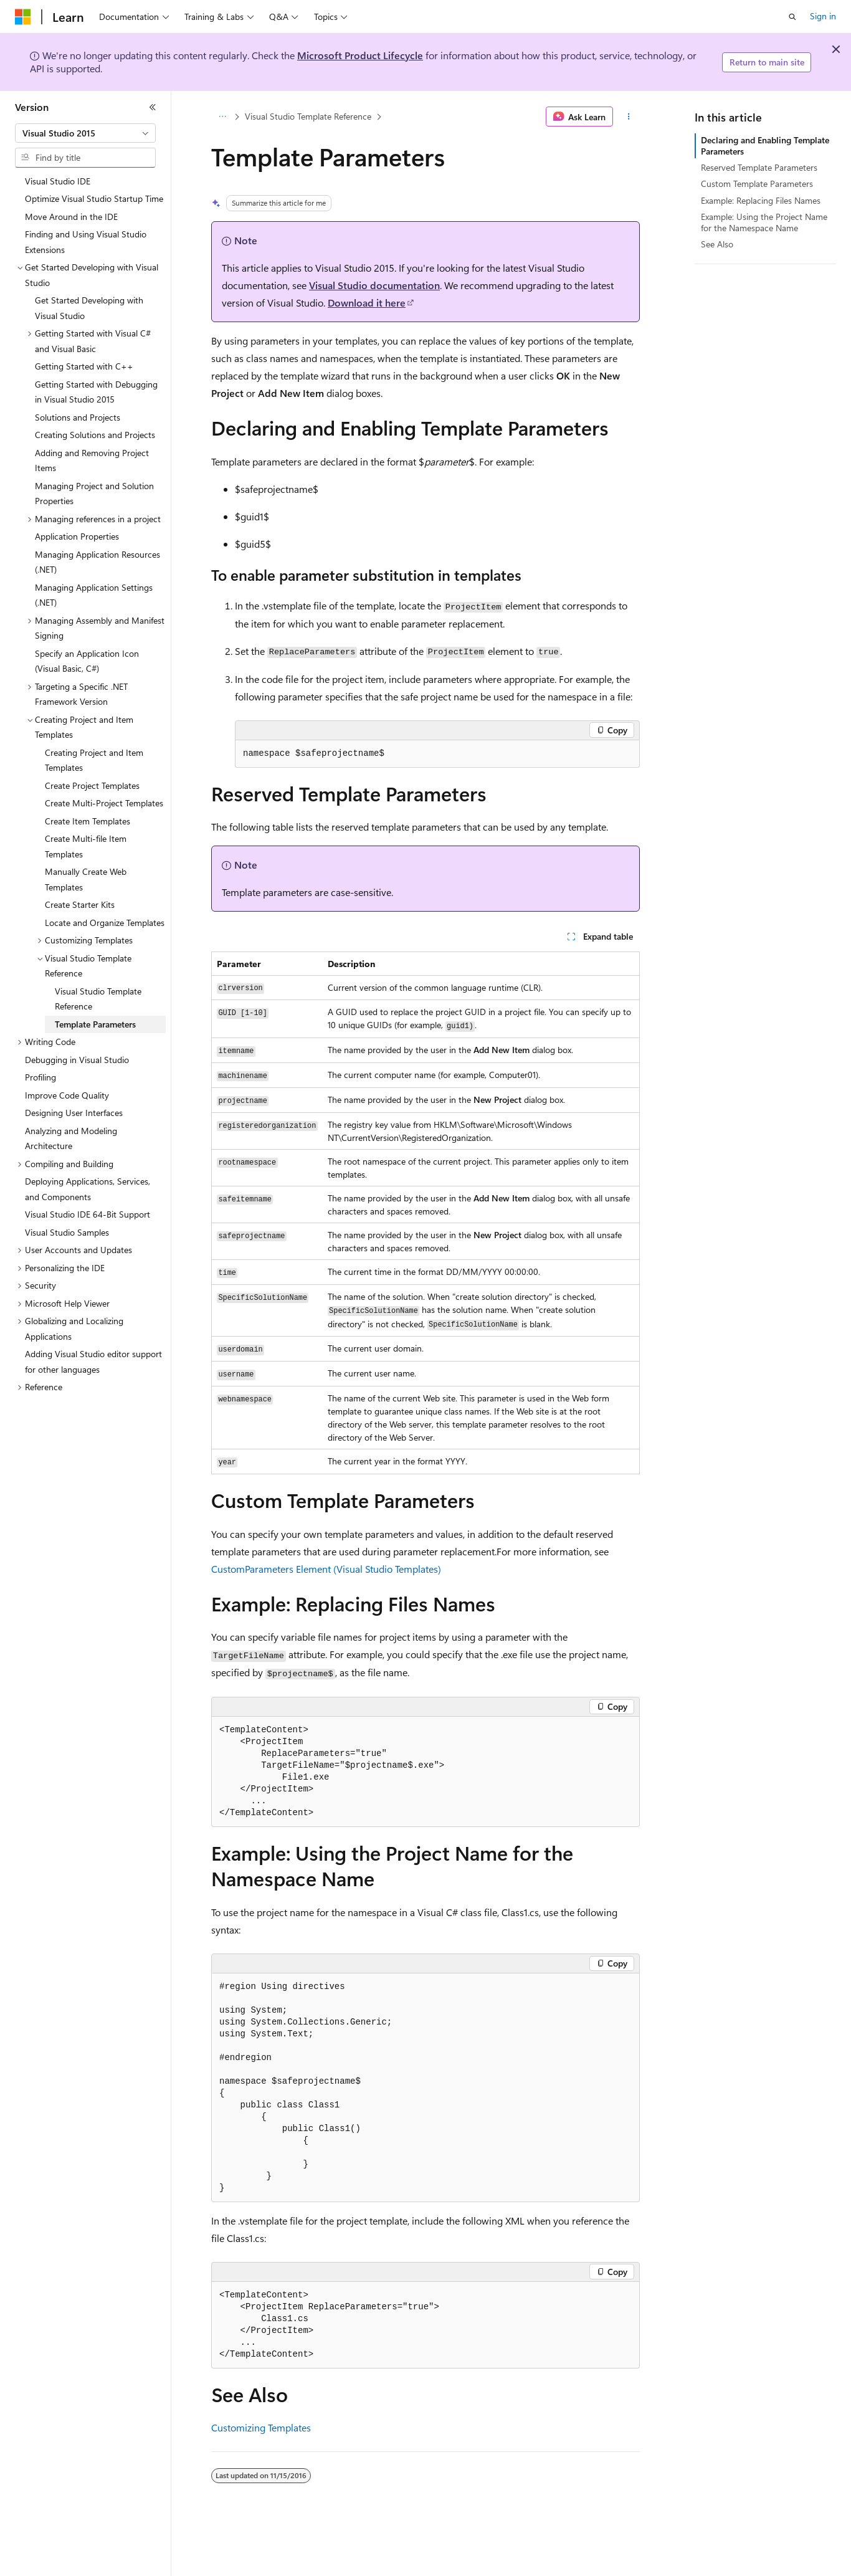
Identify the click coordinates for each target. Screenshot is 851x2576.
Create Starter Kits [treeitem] (80, 904)
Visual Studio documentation (374, 285)
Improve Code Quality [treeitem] (67, 1095)
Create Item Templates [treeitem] (87, 821)
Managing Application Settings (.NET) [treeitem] (94, 595)
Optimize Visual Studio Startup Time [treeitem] (94, 198)
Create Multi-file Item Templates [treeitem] (85, 846)
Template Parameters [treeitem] (95, 1024)
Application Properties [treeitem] (77, 536)
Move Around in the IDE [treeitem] (71, 216)
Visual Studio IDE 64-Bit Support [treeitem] (87, 1214)
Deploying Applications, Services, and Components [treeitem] (87, 1189)
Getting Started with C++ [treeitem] (84, 366)
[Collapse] (153, 107)
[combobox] (85, 133)
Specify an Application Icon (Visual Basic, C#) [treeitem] (87, 661)
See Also (717, 244)
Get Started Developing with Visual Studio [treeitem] (89, 308)
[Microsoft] (23, 17)
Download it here (367, 302)
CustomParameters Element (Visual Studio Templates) (326, 1568)
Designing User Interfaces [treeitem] (74, 1113)
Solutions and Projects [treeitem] (77, 417)
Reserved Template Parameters (759, 167)
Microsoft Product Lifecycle (360, 55)
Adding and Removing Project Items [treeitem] (92, 460)
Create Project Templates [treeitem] (92, 785)
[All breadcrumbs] (222, 116)
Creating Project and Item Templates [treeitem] (94, 760)
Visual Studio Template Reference (308, 116)
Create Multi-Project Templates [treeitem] (104, 803)
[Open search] (792, 17)
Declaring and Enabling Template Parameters (765, 145)
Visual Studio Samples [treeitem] (67, 1232)
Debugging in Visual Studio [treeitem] (77, 1060)
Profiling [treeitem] (40, 1077)
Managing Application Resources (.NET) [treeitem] (97, 562)
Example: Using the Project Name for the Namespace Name (764, 222)
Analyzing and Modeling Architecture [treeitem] (71, 1138)
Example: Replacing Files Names (760, 200)
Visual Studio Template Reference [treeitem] (98, 999)
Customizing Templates (261, 2427)
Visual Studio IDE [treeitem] (57, 181)
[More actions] (629, 116)
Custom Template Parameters (757, 183)
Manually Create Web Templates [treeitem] (85, 879)
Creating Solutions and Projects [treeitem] (95, 435)
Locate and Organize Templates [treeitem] (104, 922)
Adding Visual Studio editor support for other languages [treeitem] (93, 1361)
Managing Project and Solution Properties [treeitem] (94, 493)
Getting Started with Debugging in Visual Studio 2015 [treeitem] (96, 392)
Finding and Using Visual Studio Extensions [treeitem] (85, 241)
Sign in (823, 16)
